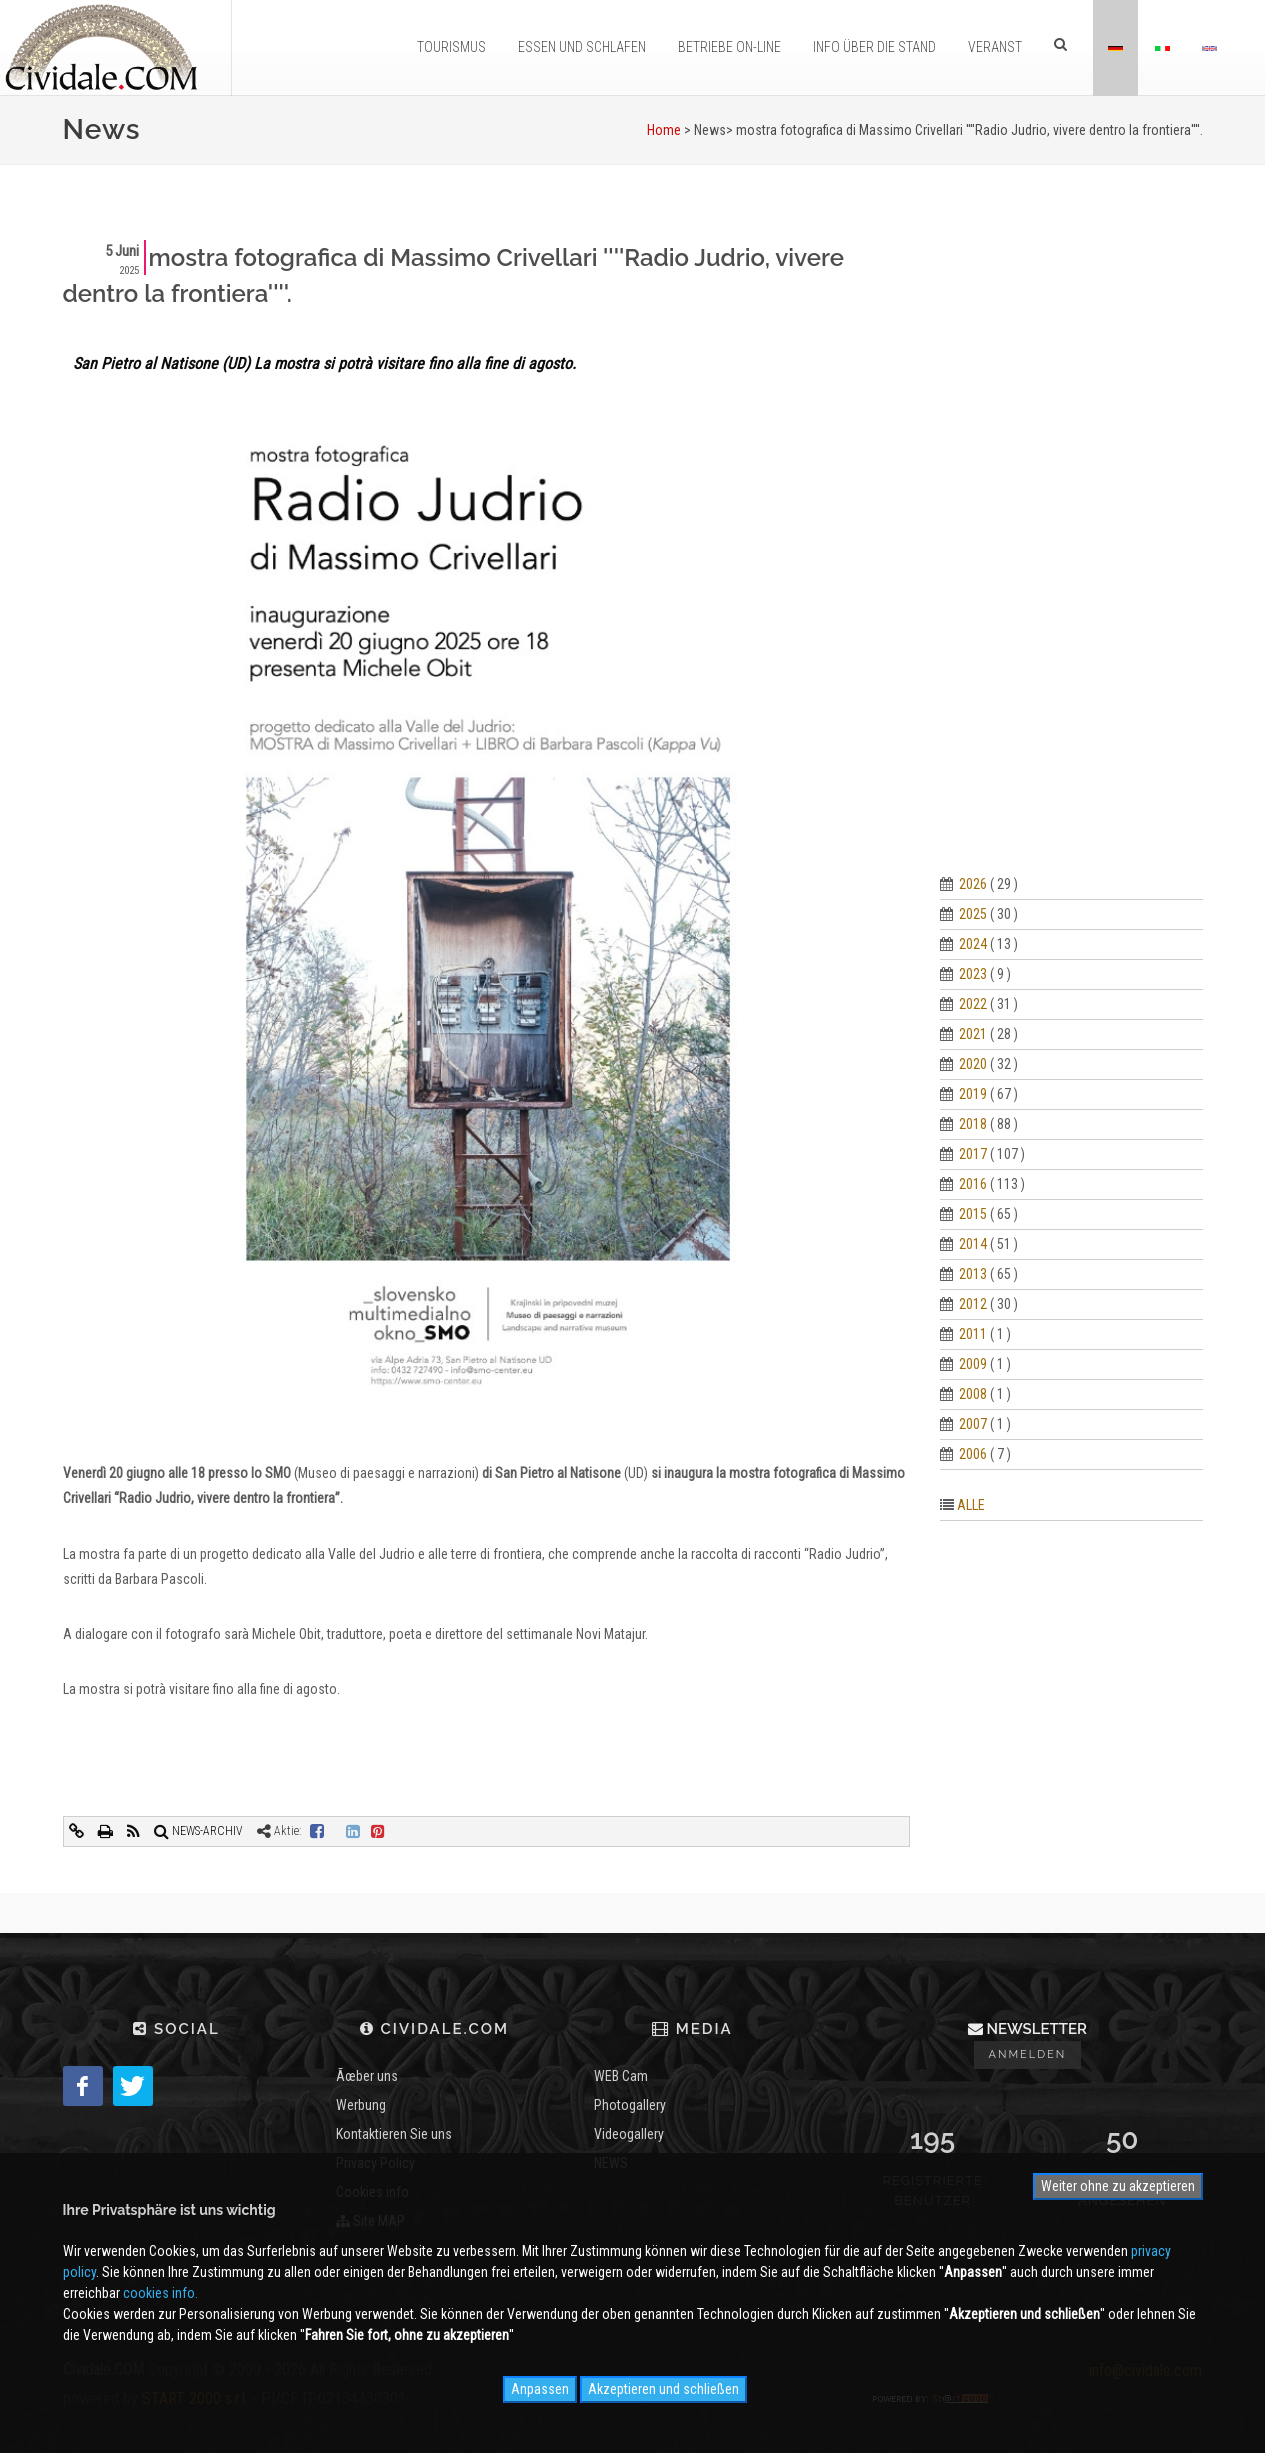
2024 (973, 944)
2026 (973, 884)
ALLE (971, 1505)
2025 (973, 914)
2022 (973, 1004)
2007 (973, 1424)
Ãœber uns (367, 2076)
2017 (973, 1154)
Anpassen (540, 2389)
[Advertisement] (1071, 540)
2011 (973, 1334)
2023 (973, 974)
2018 (973, 1124)
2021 (973, 1034)
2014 (973, 1244)
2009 (973, 1364)
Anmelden (1028, 2054)
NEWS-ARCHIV (198, 1831)
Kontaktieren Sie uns (394, 2134)
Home (664, 130)
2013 (973, 1274)
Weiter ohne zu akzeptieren (1118, 2186)
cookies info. (160, 2293)
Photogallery (630, 2105)
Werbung (361, 2105)
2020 (973, 1064)
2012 (973, 1304)
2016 (973, 1184)
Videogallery (629, 2134)
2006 (973, 1454)
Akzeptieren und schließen (663, 2389)
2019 (973, 1094)
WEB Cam (621, 2076)
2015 (973, 1214)
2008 (973, 1394)
